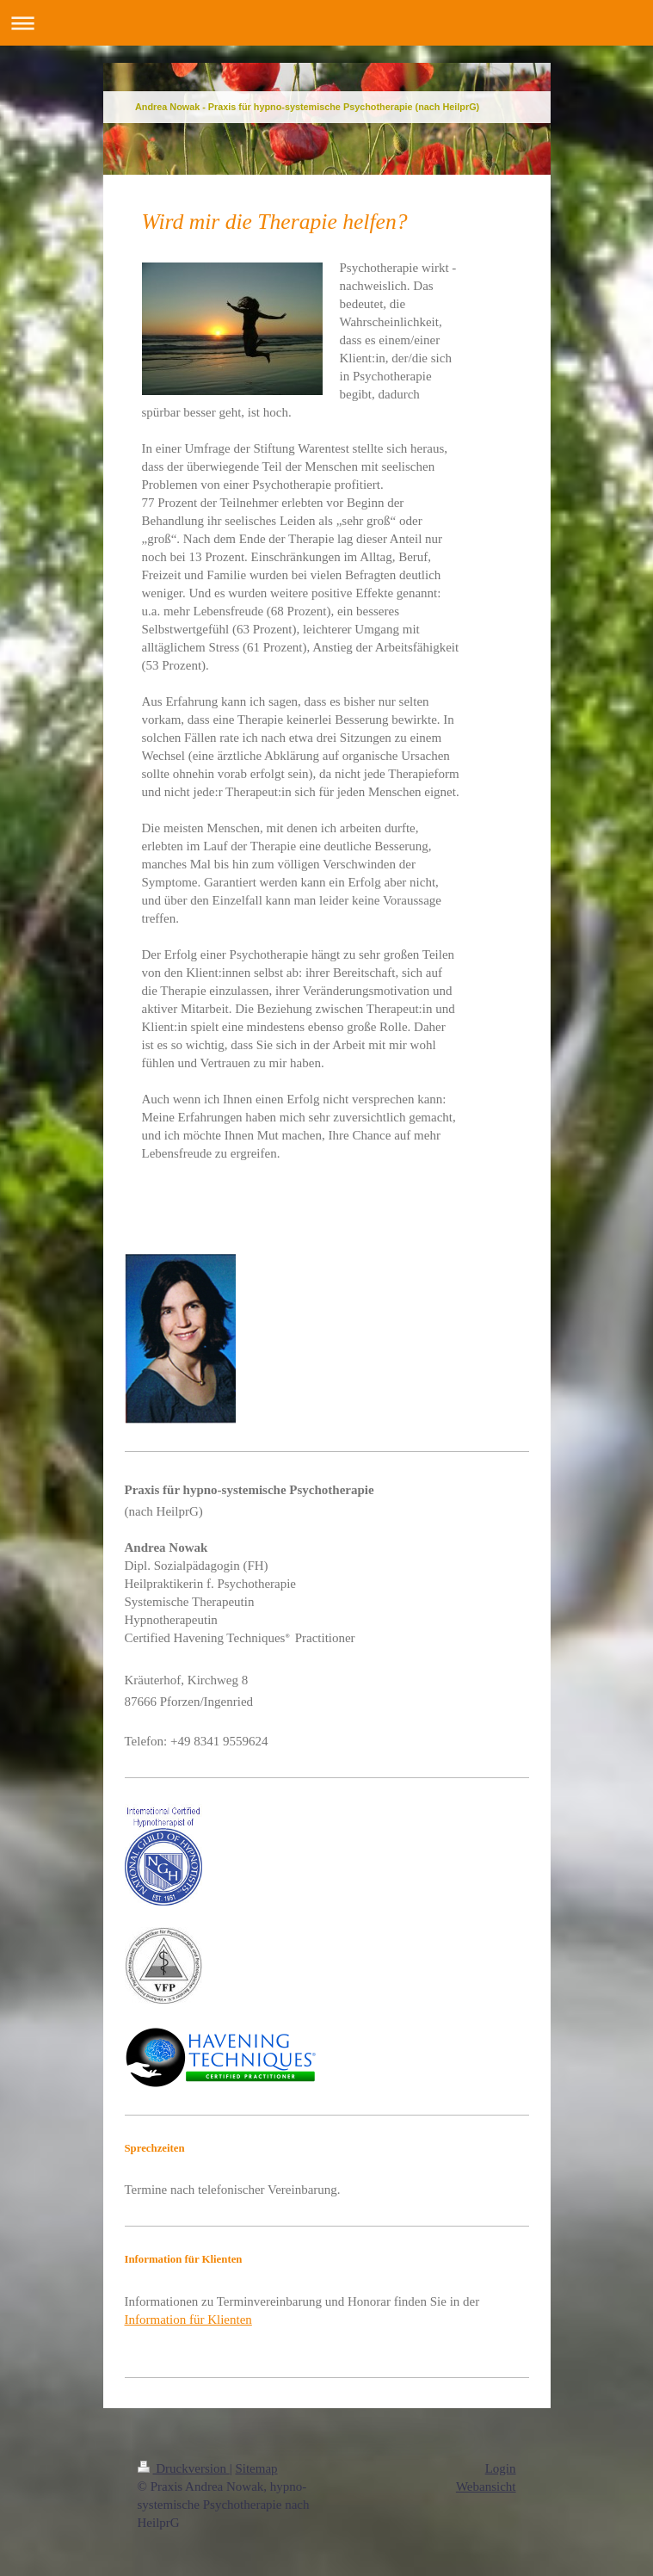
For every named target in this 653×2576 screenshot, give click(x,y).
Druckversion (184, 2468)
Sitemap (256, 2468)
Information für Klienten (188, 2319)
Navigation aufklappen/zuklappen (326, 22)
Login (500, 2468)
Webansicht (486, 2486)
